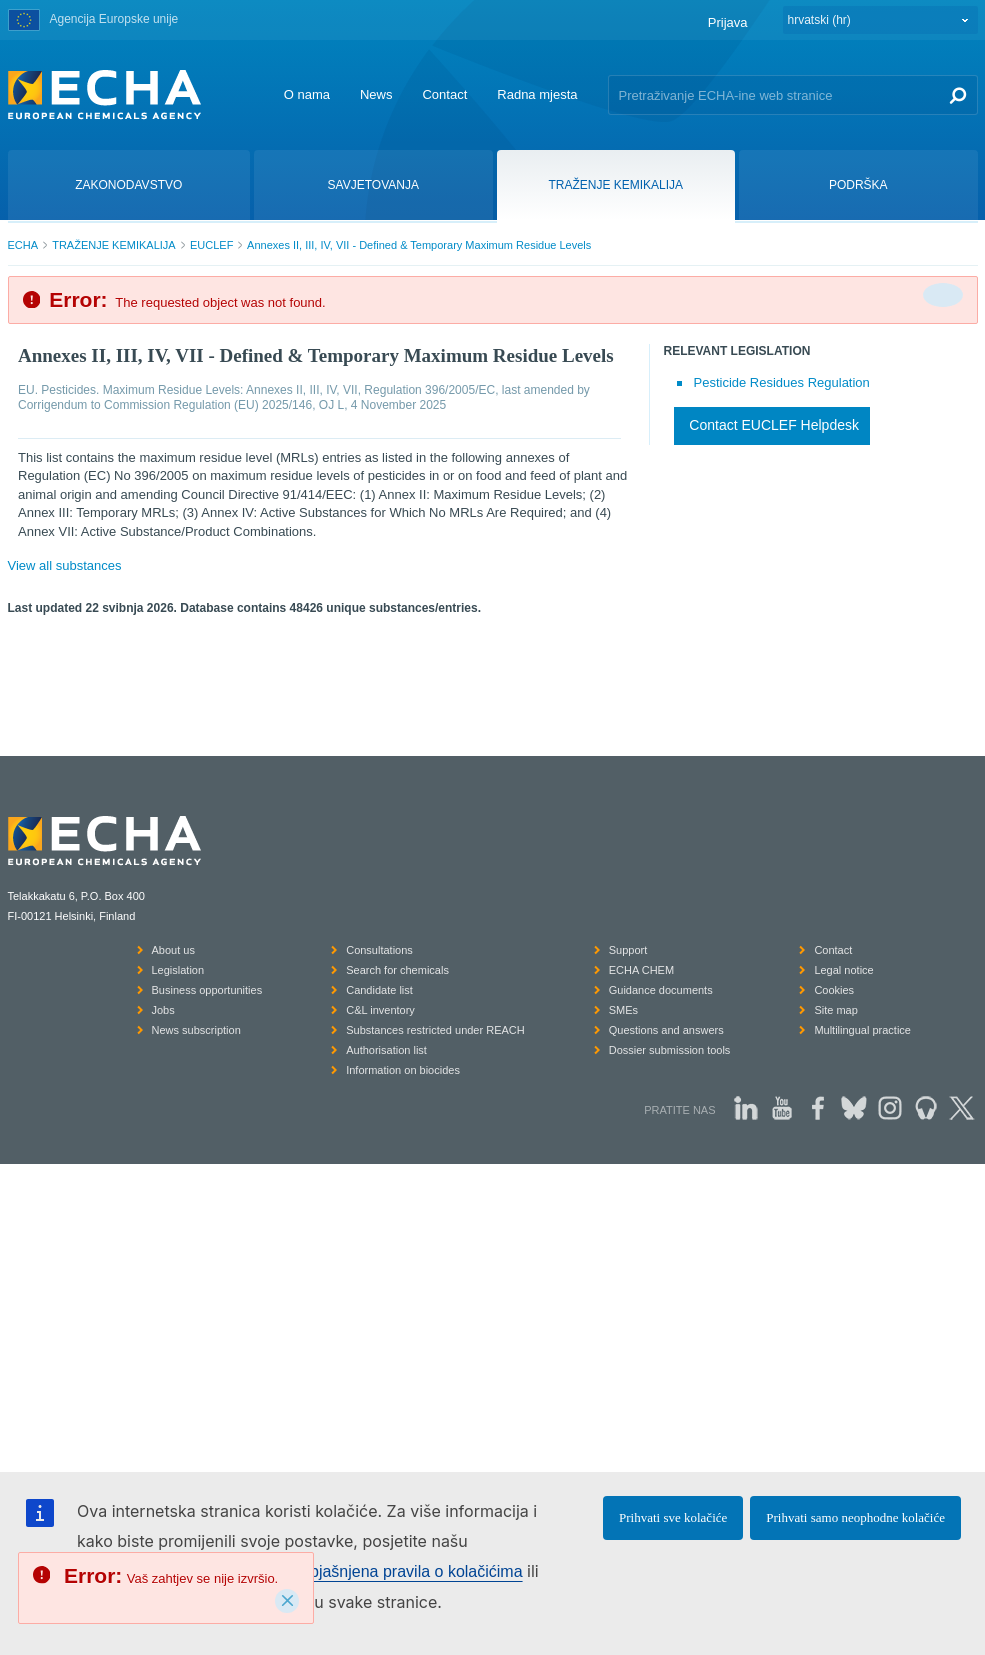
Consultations (379, 950)
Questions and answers (666, 1030)
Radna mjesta (537, 94)
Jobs (163, 1010)
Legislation (178, 970)
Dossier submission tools (670, 1050)
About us (173, 950)
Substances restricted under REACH (435, 1030)
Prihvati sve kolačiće (673, 1517)
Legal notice (843, 970)
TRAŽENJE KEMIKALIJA (113, 245)
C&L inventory (380, 1010)
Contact (444, 94)
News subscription (196, 1030)
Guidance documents (661, 990)
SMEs (623, 1010)
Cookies (834, 990)
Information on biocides (403, 1070)
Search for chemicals (397, 970)
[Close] (287, 1601)
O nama (307, 94)
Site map (835, 1010)
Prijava (728, 22)
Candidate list (379, 990)
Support (628, 950)
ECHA (23, 245)
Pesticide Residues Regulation (782, 382)
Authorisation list (386, 1050)
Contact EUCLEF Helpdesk (774, 425)
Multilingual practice (862, 1030)
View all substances (65, 565)
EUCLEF (211, 245)
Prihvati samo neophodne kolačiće (855, 1517)
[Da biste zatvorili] (943, 295)
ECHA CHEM (641, 970)
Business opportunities (207, 990)
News (376, 94)
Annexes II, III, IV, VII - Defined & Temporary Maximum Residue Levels (419, 245)
